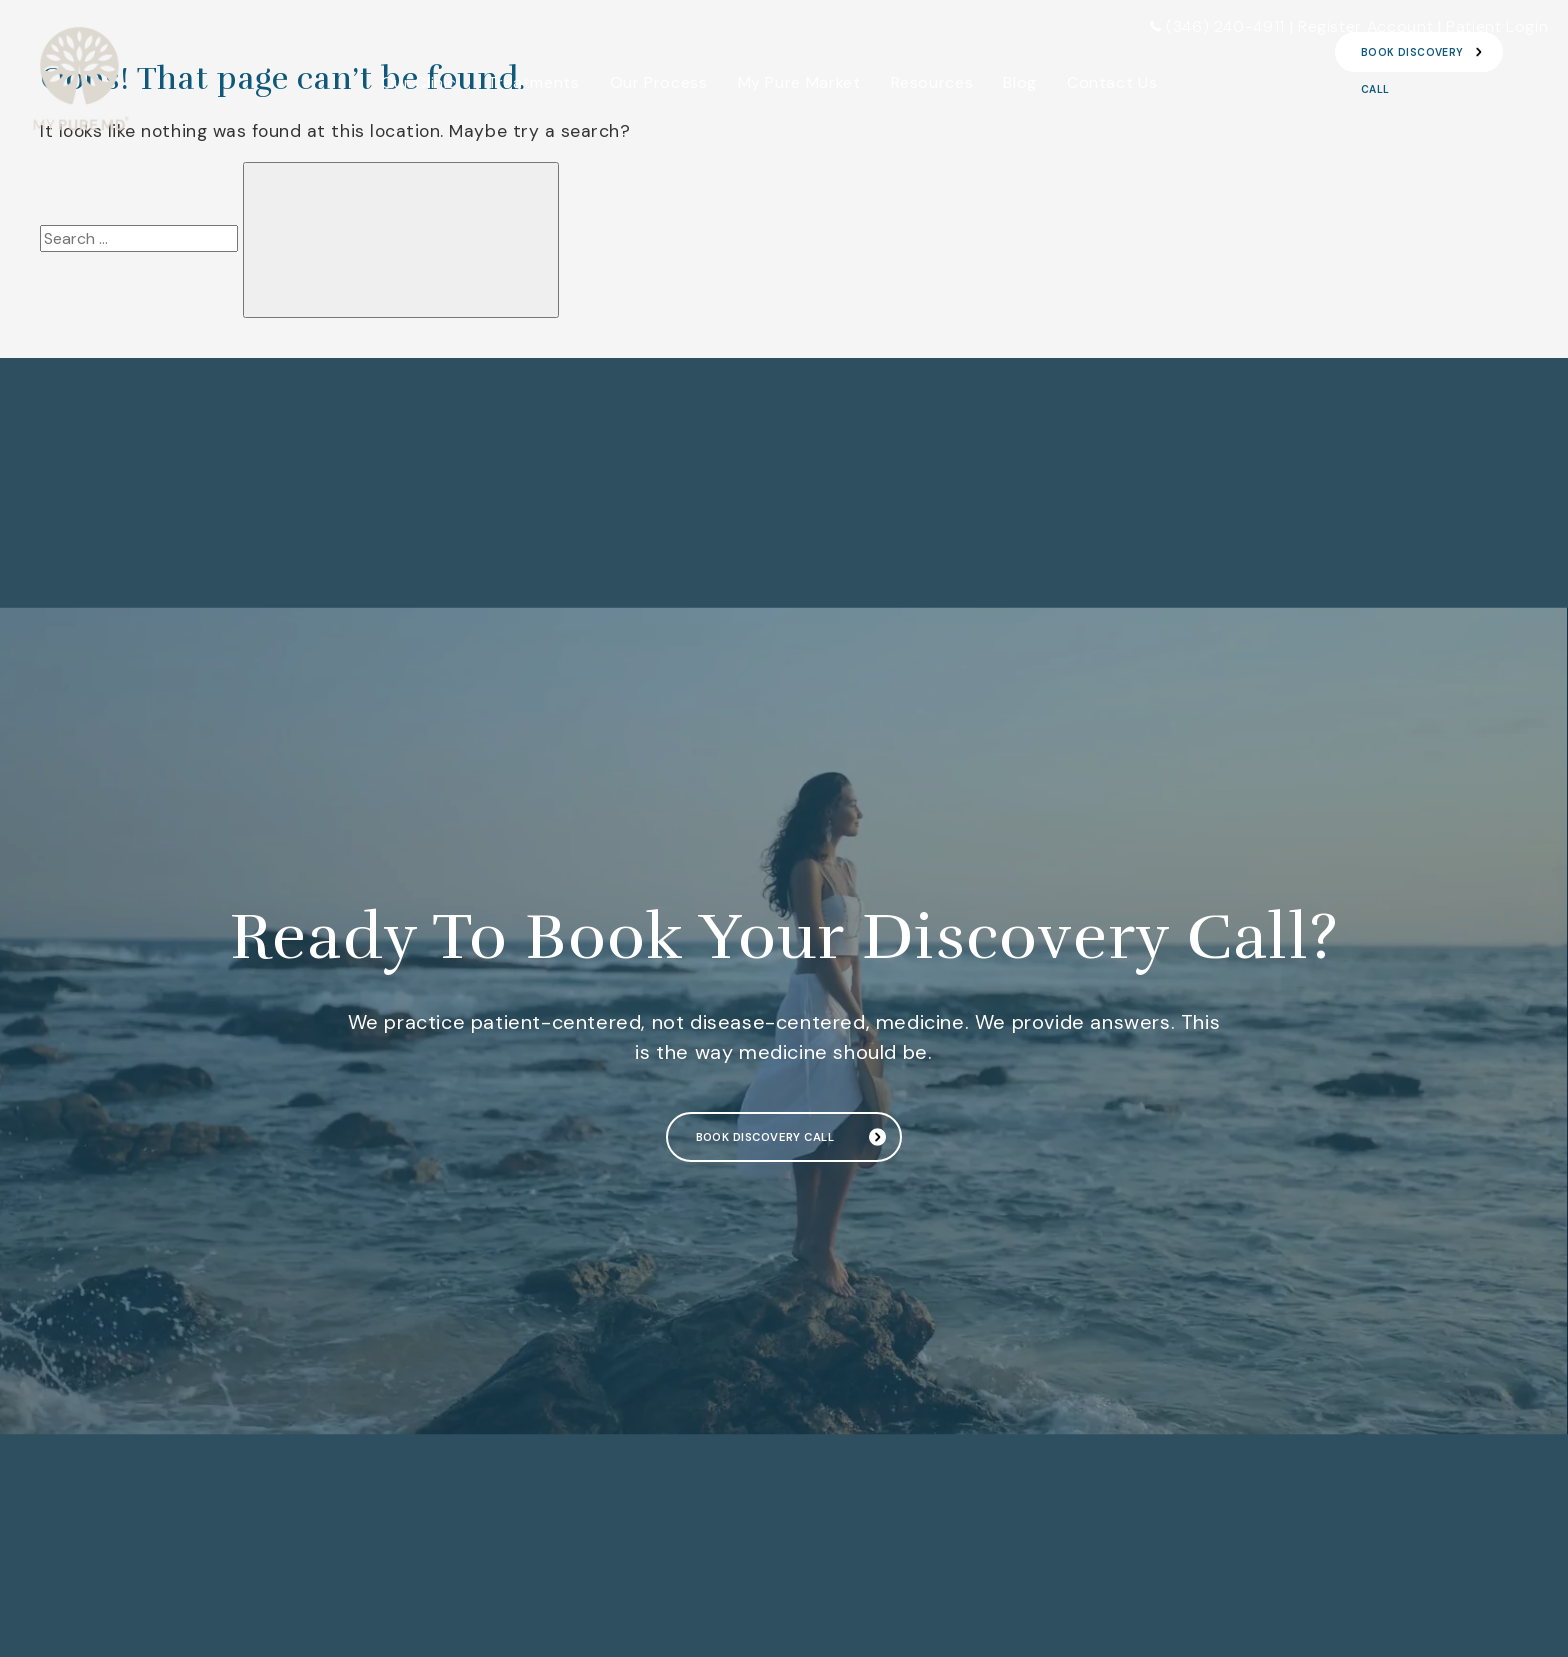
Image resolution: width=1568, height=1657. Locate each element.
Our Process (659, 82)
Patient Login (1497, 26)
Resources (932, 82)
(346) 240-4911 (1217, 26)
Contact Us (1112, 82)
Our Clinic (419, 82)
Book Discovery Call (763, 1137)
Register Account (1365, 26)
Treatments (533, 82)
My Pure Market (799, 82)
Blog (1020, 82)
